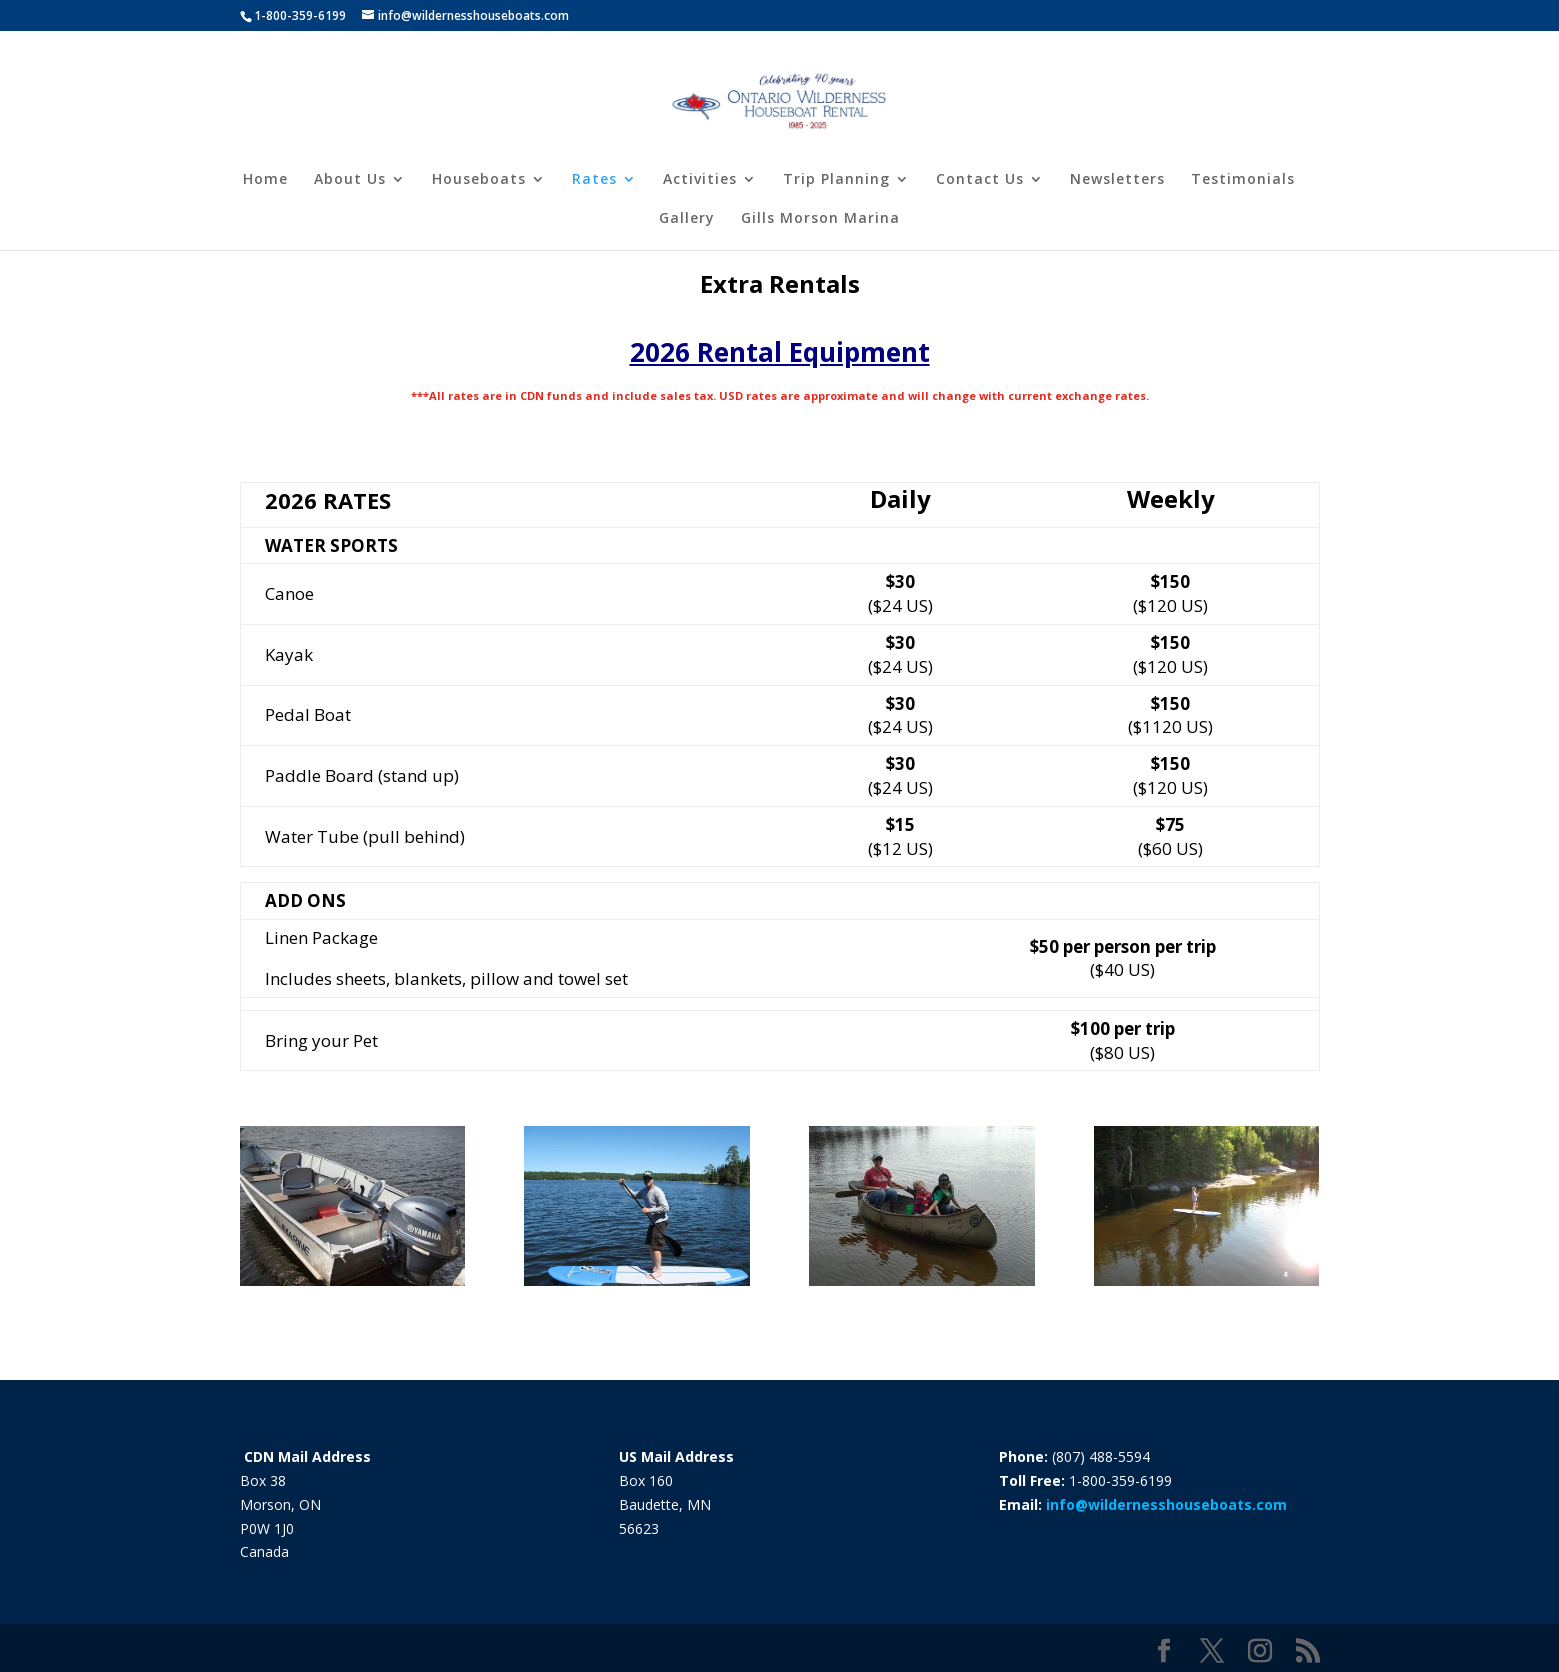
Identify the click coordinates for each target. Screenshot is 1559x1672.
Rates (594, 180)
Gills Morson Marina (820, 219)
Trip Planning (836, 180)
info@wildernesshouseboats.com (1166, 1504)
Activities (700, 180)
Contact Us (980, 180)
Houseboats (479, 180)
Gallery (687, 219)
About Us (350, 180)
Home (265, 180)
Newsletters (1117, 180)
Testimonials (1243, 180)
